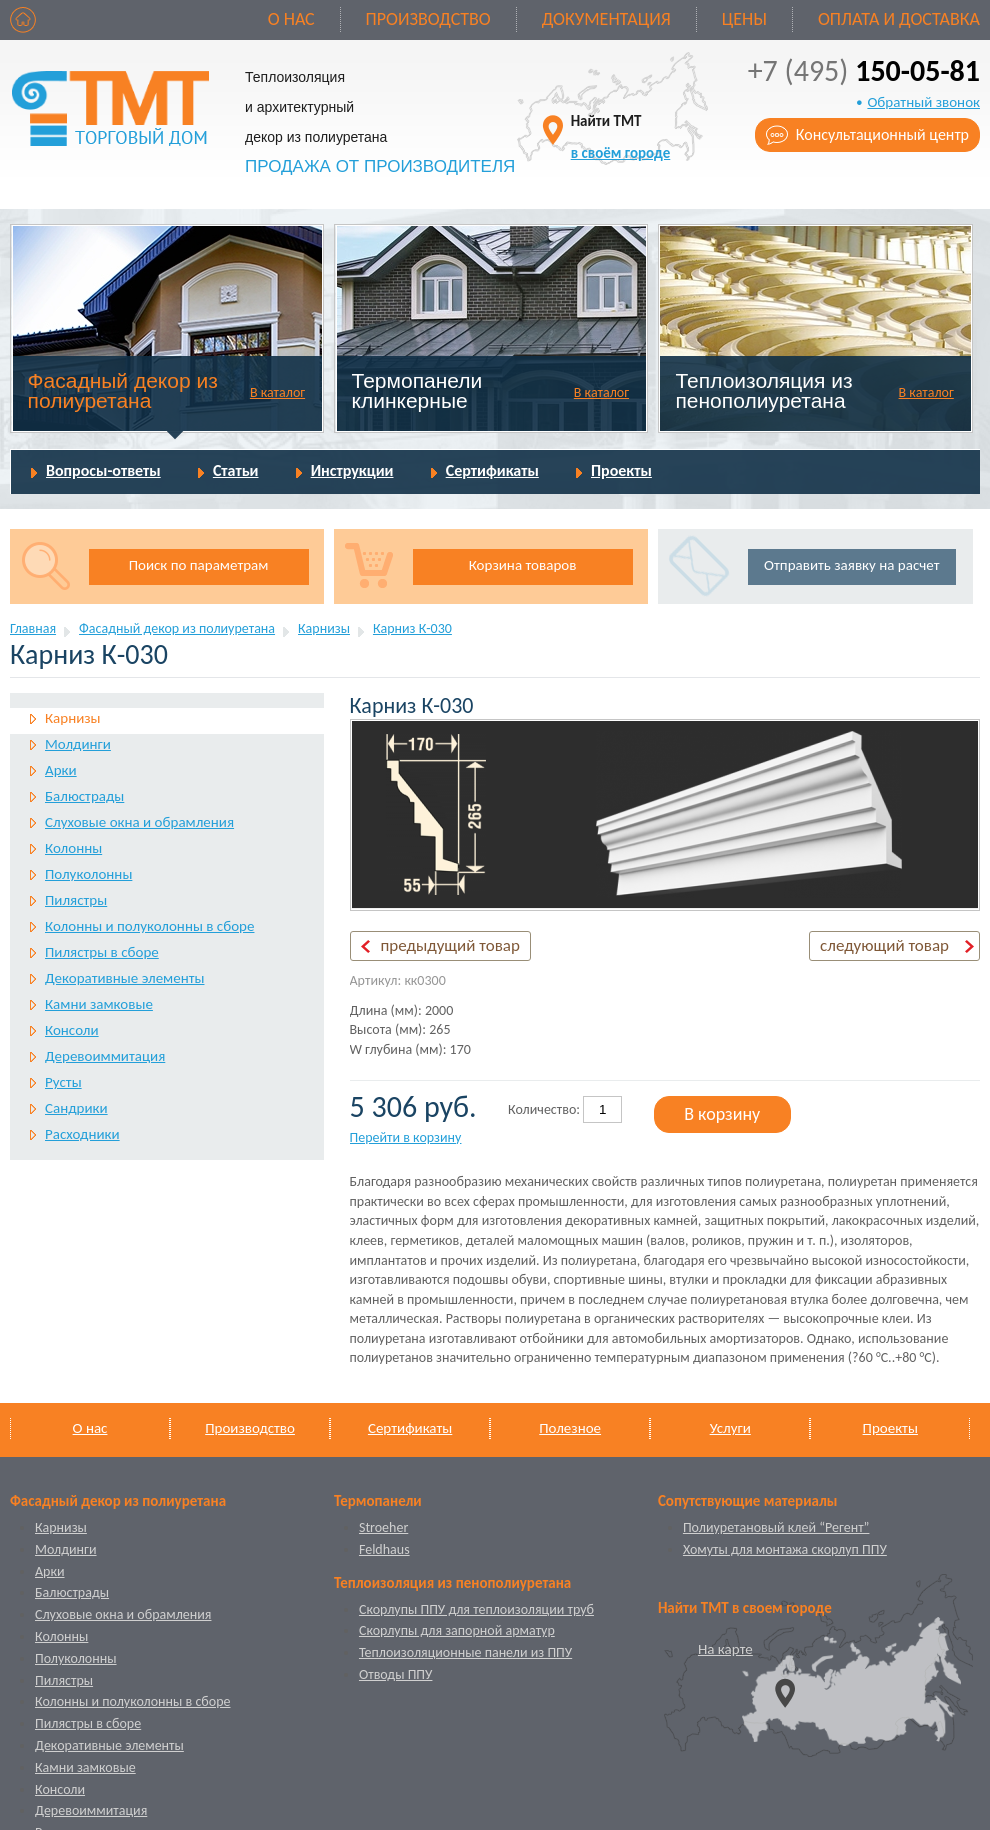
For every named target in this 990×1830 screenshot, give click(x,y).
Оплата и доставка (899, 19)
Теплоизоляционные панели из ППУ (465, 1652)
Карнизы (324, 628)
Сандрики (76, 1108)
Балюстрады (84, 796)
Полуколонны (88, 874)
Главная (33, 628)
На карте (725, 1649)
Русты (63, 1082)
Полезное (570, 1428)
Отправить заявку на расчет (851, 565)
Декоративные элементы (124, 978)
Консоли (72, 1030)
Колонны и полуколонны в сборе (149, 926)
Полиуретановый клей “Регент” (776, 1527)
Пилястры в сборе (102, 952)
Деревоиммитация (105, 1056)
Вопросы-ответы (103, 470)
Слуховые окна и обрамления (139, 822)
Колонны (73, 848)
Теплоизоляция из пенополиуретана (763, 390)
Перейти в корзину (406, 1137)
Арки (61, 770)
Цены (744, 19)
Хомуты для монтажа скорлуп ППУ (785, 1549)
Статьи (236, 470)
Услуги (730, 1428)
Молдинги (78, 744)
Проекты (621, 470)
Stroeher (383, 1527)
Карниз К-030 (412, 628)
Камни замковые (99, 1004)
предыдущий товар (450, 945)
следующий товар (884, 945)
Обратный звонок (923, 102)
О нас (291, 19)
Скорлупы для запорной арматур (457, 1630)
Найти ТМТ (621, 136)
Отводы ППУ (395, 1674)
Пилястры (76, 900)
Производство (428, 19)
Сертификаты (492, 470)
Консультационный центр (882, 134)
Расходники (82, 1134)
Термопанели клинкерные (417, 390)
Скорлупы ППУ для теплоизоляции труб (476, 1609)
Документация (606, 19)
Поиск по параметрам (199, 565)
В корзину (722, 1114)
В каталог (277, 392)
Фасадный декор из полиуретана (123, 390)
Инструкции (352, 470)
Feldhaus (384, 1549)
